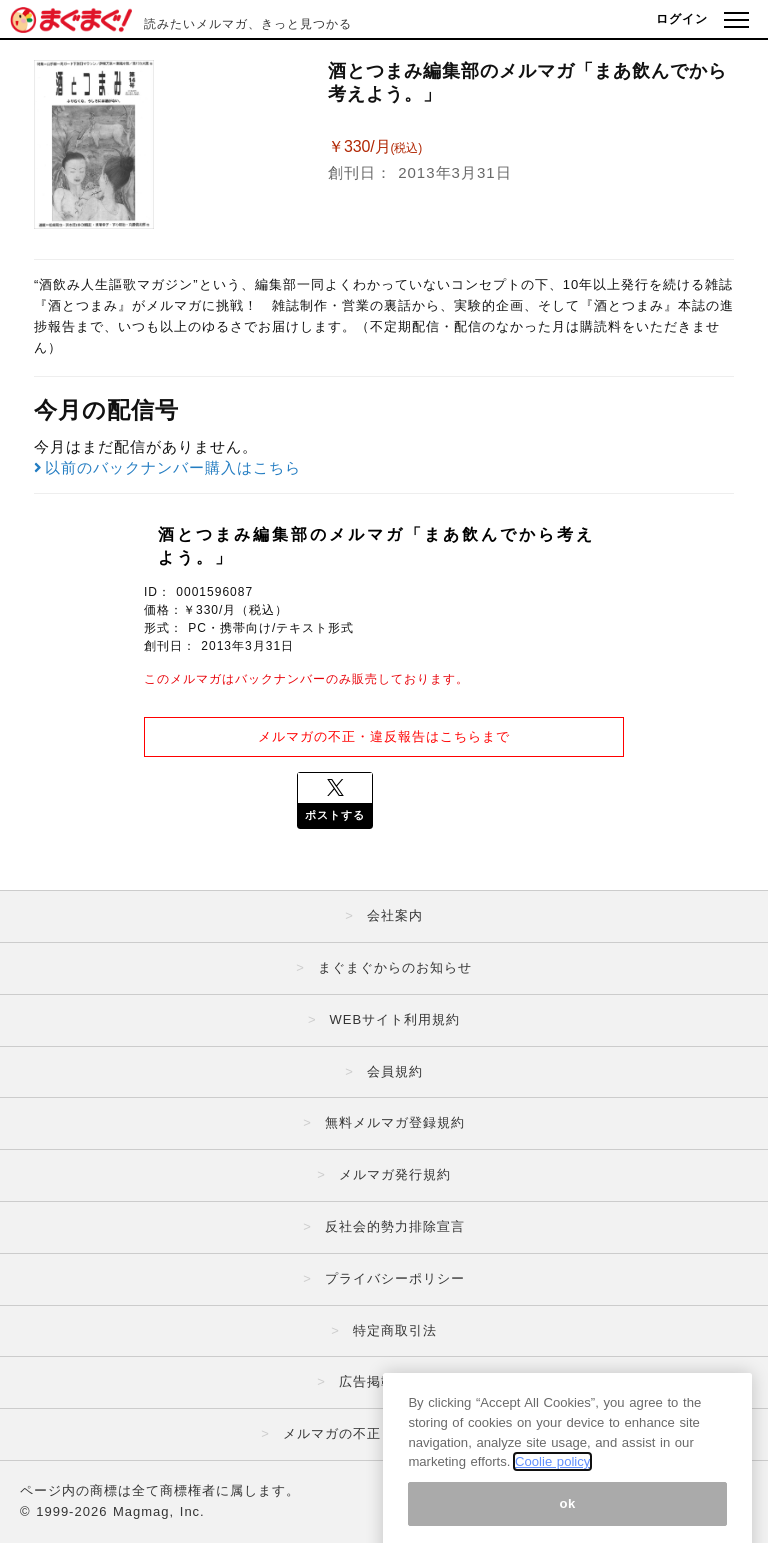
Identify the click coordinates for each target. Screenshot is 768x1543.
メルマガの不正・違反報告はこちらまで (384, 736)
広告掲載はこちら (395, 1381)
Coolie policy (552, 1500)
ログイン (682, 19)
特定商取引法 (395, 1330)
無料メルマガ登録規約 (395, 1122)
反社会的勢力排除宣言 (395, 1226)
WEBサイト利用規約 (394, 1019)
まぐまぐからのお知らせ (395, 967)
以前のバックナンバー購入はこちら (167, 467)
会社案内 (395, 915)
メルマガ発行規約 (395, 1174)
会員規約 (395, 1071)
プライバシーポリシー (395, 1278)
